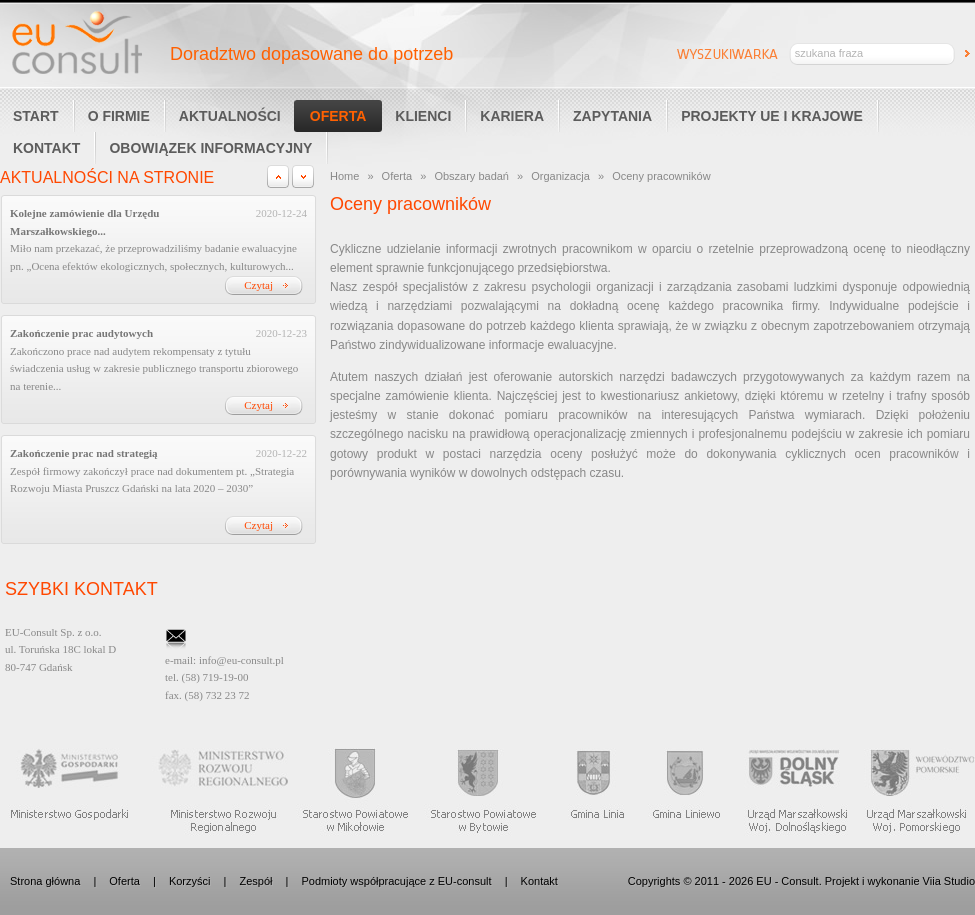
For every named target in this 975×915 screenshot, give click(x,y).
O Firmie (119, 116)
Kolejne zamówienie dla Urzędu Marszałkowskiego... (84, 222)
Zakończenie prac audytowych (81, 333)
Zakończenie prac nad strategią (84, 453)
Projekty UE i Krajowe (772, 116)
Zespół (255, 881)
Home (344, 176)
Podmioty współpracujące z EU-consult (396, 881)
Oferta (338, 116)
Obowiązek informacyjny (210, 148)
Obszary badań (471, 176)
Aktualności (230, 116)
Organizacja (560, 176)
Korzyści (190, 881)
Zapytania (612, 116)
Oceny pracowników (661, 176)
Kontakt (539, 881)
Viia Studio (949, 881)
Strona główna (45, 881)
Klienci (423, 116)
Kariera (512, 116)
